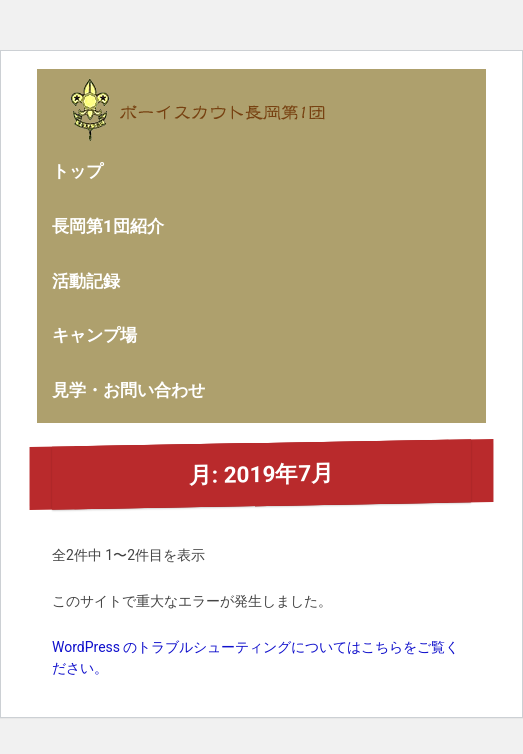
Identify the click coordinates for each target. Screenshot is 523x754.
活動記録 (86, 281)
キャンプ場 (94, 335)
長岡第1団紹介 (108, 226)
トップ (77, 171)
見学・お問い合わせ (128, 390)
